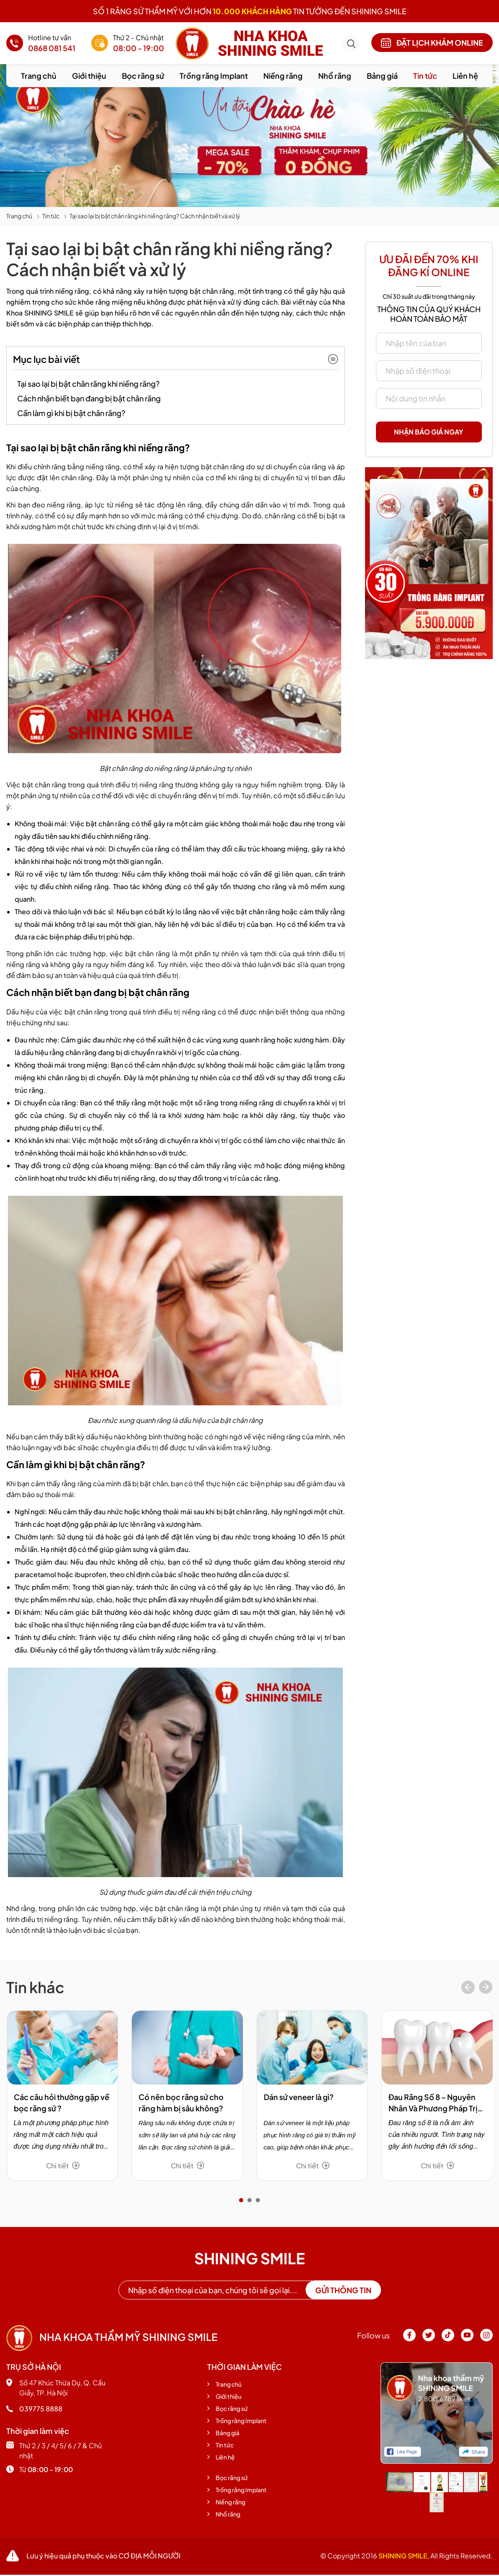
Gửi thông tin (343, 2290)
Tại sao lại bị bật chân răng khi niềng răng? (88, 383)
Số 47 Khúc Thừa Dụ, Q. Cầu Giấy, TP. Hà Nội (55, 2387)
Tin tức (425, 75)
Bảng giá (382, 75)
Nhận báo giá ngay (428, 431)
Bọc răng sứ (143, 75)
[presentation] (468, 1988)
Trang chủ (39, 75)
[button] (241, 2200)
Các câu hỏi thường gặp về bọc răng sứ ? (61, 2102)
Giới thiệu (89, 75)
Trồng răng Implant (214, 75)
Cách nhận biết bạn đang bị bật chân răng (89, 398)
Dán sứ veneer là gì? (299, 2097)
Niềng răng (283, 75)
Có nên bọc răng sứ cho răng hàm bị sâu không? (181, 2102)
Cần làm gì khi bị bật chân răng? (71, 413)
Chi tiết (63, 2165)
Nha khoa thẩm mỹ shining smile (111, 2336)
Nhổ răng (334, 75)
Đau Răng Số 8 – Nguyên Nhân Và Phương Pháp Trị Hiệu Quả (432, 2103)
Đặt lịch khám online (432, 43)
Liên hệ (465, 75)
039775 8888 (34, 2409)
